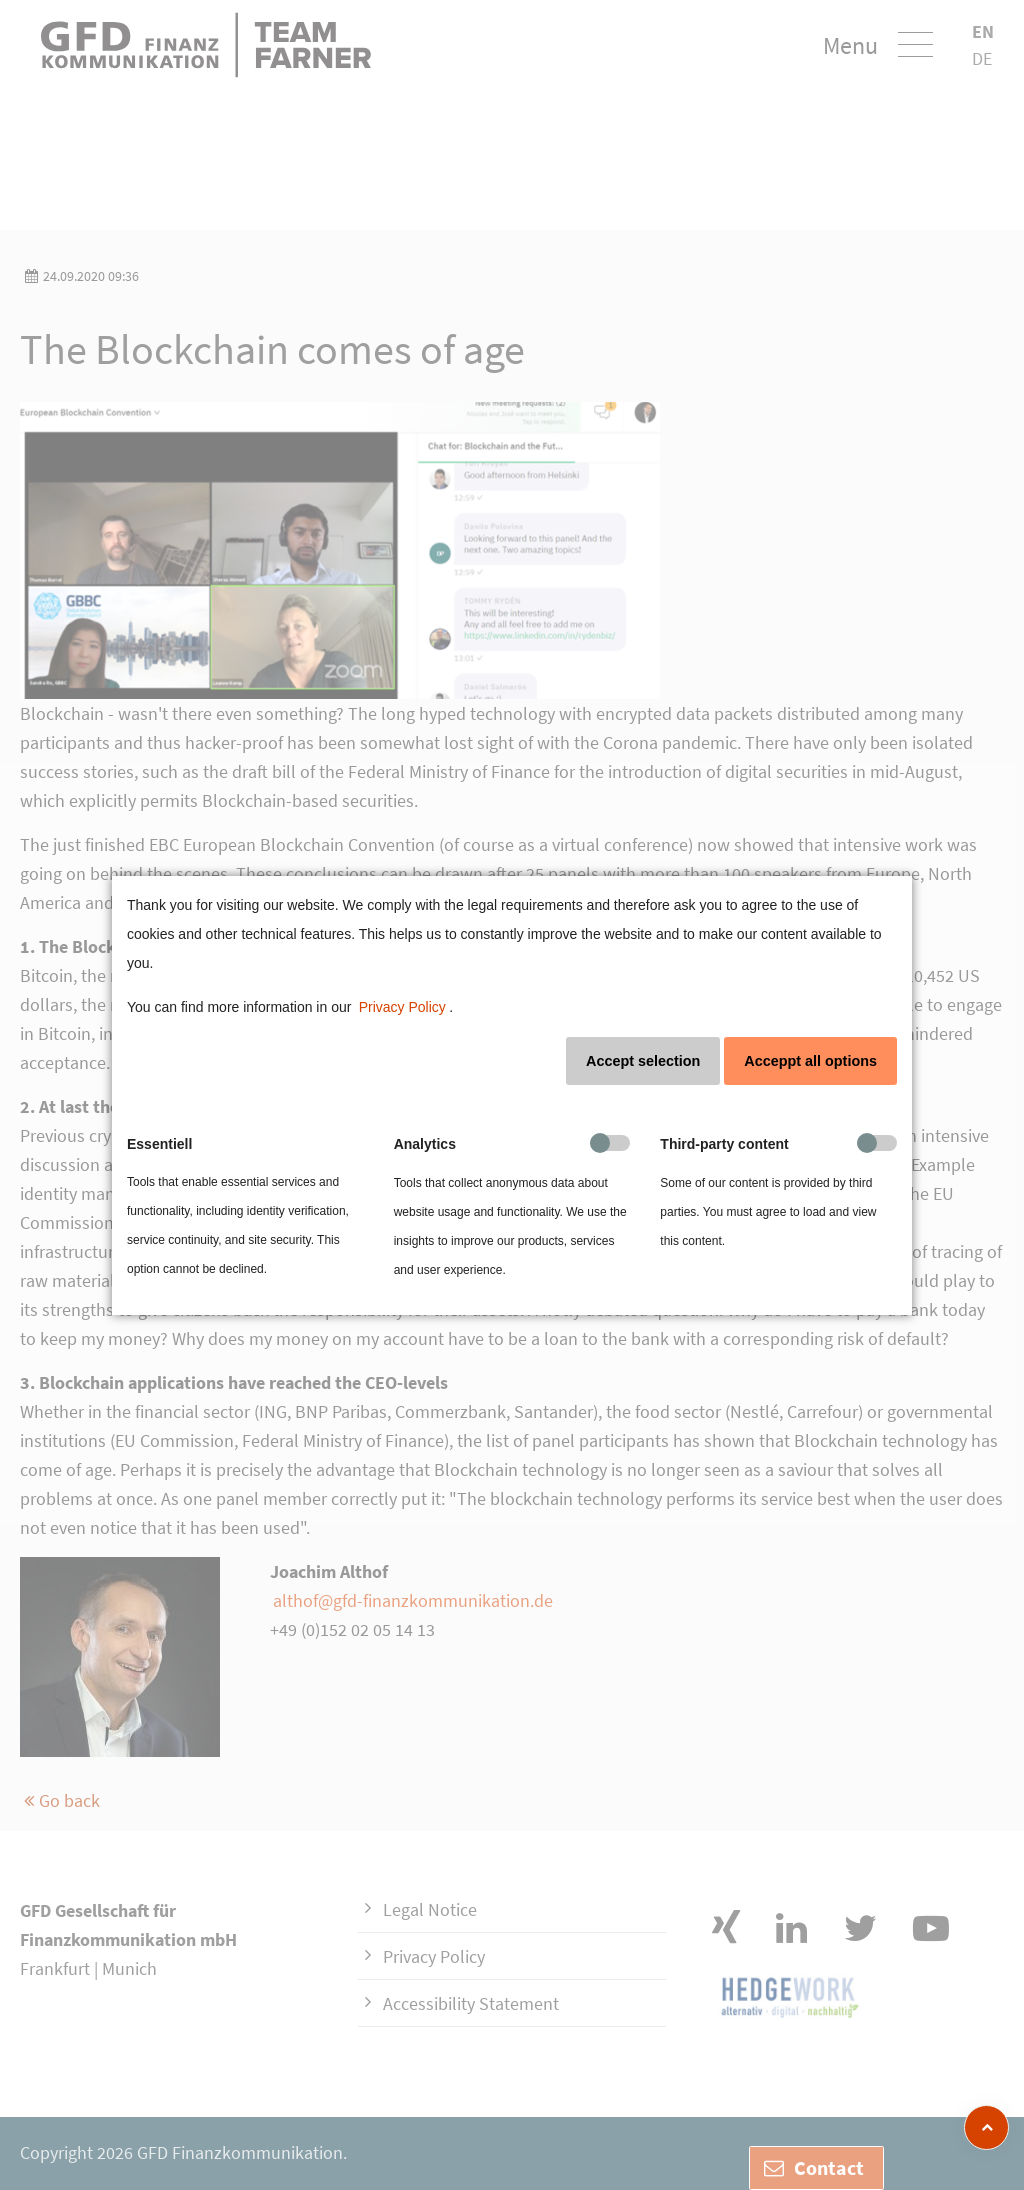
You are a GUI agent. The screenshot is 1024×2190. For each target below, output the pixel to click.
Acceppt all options (810, 1061)
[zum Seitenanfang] (986, 2127)
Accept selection (643, 1061)
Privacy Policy (402, 1007)
